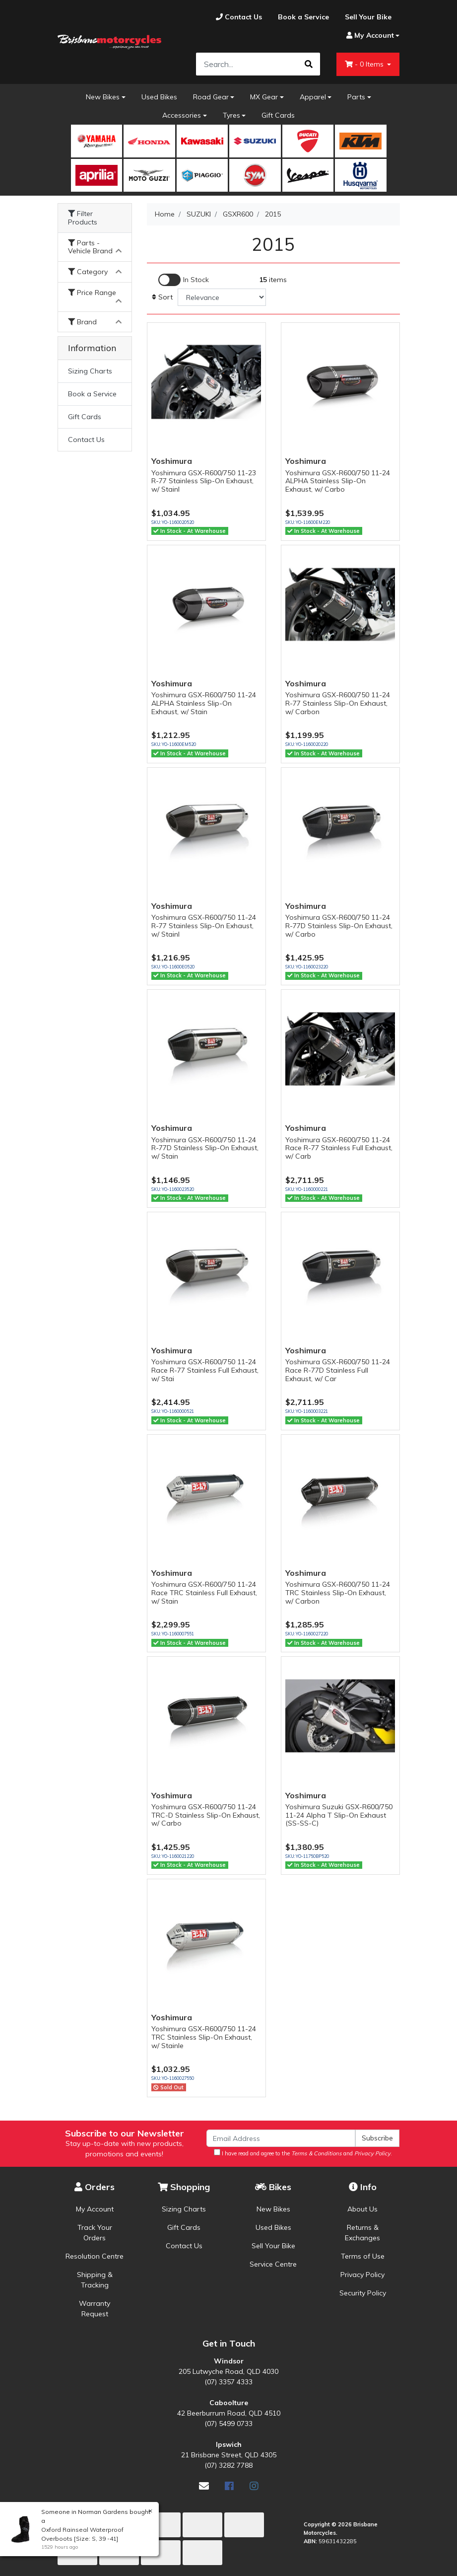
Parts (356, 96)
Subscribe (377, 2138)
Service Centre (273, 2264)
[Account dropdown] (369, 35)
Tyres (231, 115)
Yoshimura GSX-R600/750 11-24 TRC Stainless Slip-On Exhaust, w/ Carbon (337, 1593)
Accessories (181, 115)
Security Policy (362, 2292)
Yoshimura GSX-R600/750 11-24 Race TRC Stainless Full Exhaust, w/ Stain (204, 1593)
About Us (362, 2209)
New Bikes (103, 96)
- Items (365, 64)
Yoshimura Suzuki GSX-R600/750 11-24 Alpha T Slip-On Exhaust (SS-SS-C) (338, 1815)
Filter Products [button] (82, 218)
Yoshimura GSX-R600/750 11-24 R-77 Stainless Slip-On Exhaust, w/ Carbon (337, 703)
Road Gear (211, 96)
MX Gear (264, 96)
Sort (162, 297)
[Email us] (204, 2486)
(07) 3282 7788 (228, 2465)
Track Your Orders (94, 2232)
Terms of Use (363, 2256)
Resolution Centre (94, 2256)
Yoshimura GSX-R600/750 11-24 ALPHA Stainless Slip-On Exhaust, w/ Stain (203, 703)
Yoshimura (171, 461)
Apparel (313, 96)
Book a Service (92, 393)
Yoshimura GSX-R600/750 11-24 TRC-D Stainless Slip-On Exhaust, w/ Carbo (205, 1815)
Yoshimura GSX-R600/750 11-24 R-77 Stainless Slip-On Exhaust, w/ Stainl (203, 926)
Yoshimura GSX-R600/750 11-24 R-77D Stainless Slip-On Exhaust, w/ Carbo (338, 926)
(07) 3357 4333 (228, 2381)
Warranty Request (94, 2308)
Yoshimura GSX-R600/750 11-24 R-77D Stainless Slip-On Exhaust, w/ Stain (205, 1148)
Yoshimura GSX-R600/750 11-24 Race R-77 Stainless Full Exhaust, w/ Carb (338, 1148)
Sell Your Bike (273, 2245)
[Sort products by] (222, 297)
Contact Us (86, 439)
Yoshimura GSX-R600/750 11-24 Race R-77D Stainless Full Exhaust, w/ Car (337, 1370)
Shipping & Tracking (95, 2279)
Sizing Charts (90, 371)
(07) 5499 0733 (228, 2423)
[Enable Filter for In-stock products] (183, 280)
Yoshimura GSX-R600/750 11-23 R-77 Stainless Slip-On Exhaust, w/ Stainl (203, 481)
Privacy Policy (362, 2274)
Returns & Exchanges (362, 2232)
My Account (95, 2209)
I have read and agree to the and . (303, 2153)
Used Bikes (159, 96)
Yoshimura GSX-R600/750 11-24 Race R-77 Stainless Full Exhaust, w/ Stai (205, 1370)
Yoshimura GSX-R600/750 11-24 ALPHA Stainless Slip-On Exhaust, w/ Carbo (337, 481)
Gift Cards (278, 115)
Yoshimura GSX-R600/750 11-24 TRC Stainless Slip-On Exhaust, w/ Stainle (203, 2037)
